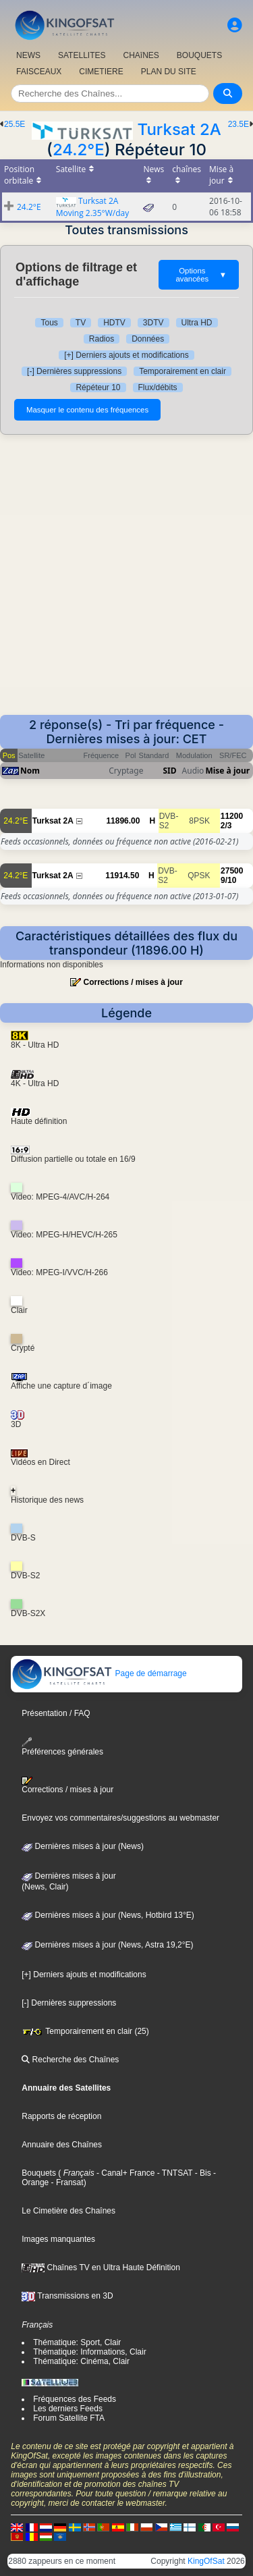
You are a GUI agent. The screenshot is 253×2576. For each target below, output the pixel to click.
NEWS (28, 55)
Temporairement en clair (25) (85, 2031)
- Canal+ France (124, 2173)
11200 (232, 816)
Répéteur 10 (98, 387)
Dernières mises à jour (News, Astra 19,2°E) (107, 1945)
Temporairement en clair (182, 371)
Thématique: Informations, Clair (89, 2352)
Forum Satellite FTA (69, 2418)
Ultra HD (197, 322)
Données (148, 339)
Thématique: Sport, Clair (77, 2342)
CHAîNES (141, 55)
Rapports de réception (61, 2116)
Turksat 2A (179, 129)
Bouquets (39, 2173)
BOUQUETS (199, 55)
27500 (232, 871)
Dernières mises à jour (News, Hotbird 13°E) (108, 1915)
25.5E (14, 124)
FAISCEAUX (38, 71)
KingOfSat (206, 2561)
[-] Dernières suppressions (74, 371)
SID (170, 770)
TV (81, 322)
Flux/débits (157, 387)
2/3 (226, 825)
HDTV (114, 322)
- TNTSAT (173, 2173)
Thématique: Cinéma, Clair (81, 2361)
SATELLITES (81, 55)
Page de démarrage (98, 1673)
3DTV (153, 322)
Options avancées (201, 275)
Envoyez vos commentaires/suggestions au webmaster (120, 1818)
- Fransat (66, 2182)
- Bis (201, 2173)
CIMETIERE (101, 71)
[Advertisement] (126, 581)
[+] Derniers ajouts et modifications (126, 355)
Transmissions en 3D (67, 2296)
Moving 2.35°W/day (92, 213)
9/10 (228, 880)
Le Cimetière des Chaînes (68, 2211)
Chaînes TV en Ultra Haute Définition (101, 2267)
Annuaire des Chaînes (62, 2144)
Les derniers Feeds (68, 2408)
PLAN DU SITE (168, 71)
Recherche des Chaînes (70, 2059)
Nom (30, 770)
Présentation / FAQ (56, 1713)
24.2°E (79, 149)
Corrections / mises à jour (132, 982)
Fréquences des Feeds (74, 2399)
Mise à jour (227, 770)
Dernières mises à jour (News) (83, 1846)
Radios (101, 339)
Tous (48, 322)
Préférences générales (62, 1746)
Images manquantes (58, 2239)
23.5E (238, 124)
